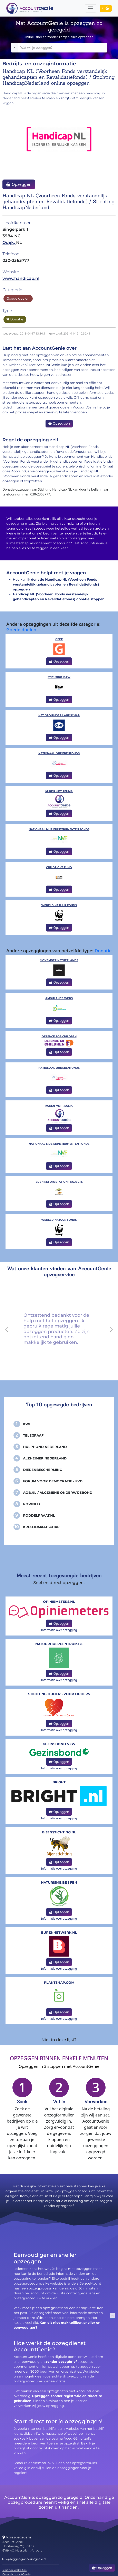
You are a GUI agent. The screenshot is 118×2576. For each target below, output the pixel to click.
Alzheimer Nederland (45, 1458)
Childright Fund (59, 867)
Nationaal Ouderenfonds (59, 753)
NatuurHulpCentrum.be (59, 1644)
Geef (59, 639)
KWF (27, 1424)
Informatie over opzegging (59, 1630)
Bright (59, 1782)
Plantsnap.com (59, 1983)
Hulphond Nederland (45, 1447)
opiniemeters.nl (59, 1602)
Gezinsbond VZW (59, 1744)
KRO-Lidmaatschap (41, 1527)
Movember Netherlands (59, 960)
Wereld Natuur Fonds (59, 905)
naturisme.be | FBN (59, 1882)
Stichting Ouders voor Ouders (59, 1694)
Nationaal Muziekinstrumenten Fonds (59, 829)
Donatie (15, 319)
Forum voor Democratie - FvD (52, 1481)
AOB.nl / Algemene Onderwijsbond (57, 1493)
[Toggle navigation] (90, 8)
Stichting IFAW (59, 677)
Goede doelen (18, 298)
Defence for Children (59, 1036)
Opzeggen (18, 184)
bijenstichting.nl (59, 1832)
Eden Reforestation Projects (59, 1181)
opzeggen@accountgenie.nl (24, 2559)
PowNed (31, 1504)
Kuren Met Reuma (59, 791)
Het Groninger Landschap (59, 715)
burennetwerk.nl (59, 1933)
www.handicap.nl (20, 278)
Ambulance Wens (59, 998)
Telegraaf (33, 1435)
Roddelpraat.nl (39, 1515)
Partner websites (14, 2570)
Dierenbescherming (42, 1470)
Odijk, (9, 242)
